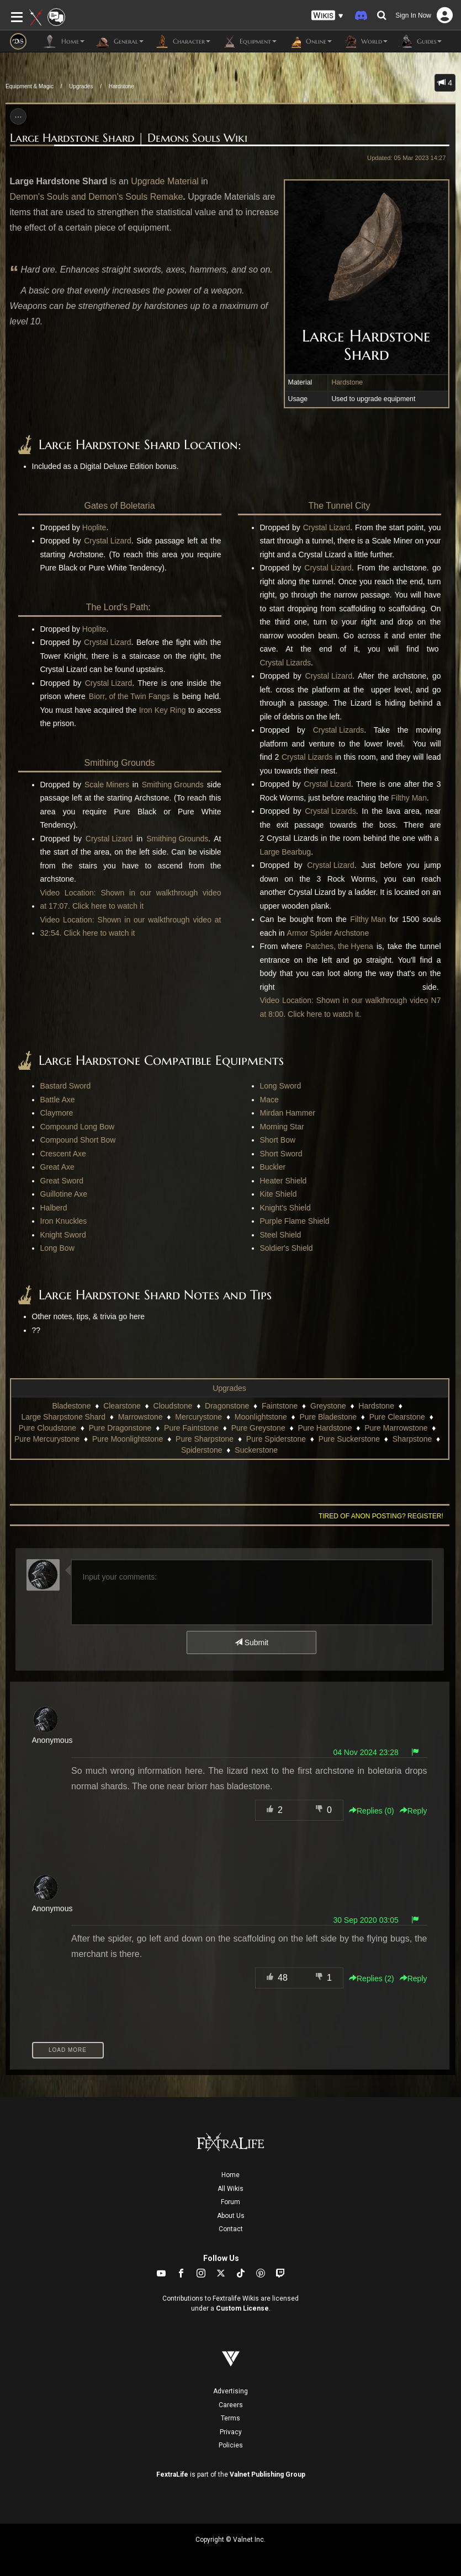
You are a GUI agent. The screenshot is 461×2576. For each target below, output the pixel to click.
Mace (269, 1099)
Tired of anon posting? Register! (381, 1516)
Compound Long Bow (77, 1126)
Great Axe (57, 1166)
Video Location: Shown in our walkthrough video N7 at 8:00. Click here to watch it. (350, 1007)
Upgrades (81, 86)
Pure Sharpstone (205, 1438)
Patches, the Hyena (339, 946)
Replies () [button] (371, 1810)
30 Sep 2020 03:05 (365, 1920)
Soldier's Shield (286, 1248)
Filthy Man (409, 797)
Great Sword (62, 1180)
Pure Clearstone (397, 1416)
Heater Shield (283, 1180)
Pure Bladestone (328, 1416)
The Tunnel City (339, 505)
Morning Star (282, 1126)
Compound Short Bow (78, 1139)
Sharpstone (412, 1438)
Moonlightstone (261, 1416)
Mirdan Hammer (287, 1112)
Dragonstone (227, 1405)
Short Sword (281, 1153)
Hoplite (94, 527)
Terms (230, 2418)
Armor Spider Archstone (328, 933)
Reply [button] (413, 1810)
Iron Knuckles (63, 1221)
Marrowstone (140, 1416)
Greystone (328, 1405)
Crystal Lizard (107, 540)
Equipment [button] (249, 41)
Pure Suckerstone (349, 1438)
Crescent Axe (63, 1153)
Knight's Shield (285, 1207)
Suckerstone (256, 1450)
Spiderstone (201, 1450)
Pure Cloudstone (47, 1427)
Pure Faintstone (191, 1427)
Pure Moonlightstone (127, 1438)
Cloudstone (173, 1405)
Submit (251, 1642)
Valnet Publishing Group (267, 2474)
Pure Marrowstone (395, 1427)
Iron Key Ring (162, 710)
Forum (230, 2202)
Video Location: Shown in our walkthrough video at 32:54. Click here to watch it (130, 926)
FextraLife (172, 2474)
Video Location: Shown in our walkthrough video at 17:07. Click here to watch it (130, 899)
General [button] (120, 41)
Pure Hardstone (325, 1427)
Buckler (273, 1166)
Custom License (242, 2308)
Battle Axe (57, 1099)
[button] (327, 15)
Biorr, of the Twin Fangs (129, 696)
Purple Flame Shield (295, 1221)
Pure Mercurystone (47, 1438)
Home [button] (63, 41)
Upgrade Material (165, 181)
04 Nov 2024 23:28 (365, 1752)
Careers (231, 2405)
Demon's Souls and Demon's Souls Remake (96, 196)
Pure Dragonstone (120, 1427)
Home (230, 2175)
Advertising (230, 2391)
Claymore (56, 1112)
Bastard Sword (65, 1085)
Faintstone (280, 1405)
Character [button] (182, 41)
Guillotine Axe (64, 1194)
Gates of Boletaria (119, 505)
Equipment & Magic (30, 86)
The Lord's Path (117, 607)
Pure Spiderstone (276, 1438)
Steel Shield (280, 1234)
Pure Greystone (258, 1427)
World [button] (365, 41)
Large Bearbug (285, 851)
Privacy (231, 2432)
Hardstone (121, 86)
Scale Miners (106, 784)
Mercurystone (198, 1416)
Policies (231, 2445)
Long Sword (280, 1085)
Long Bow (57, 1248)
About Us (231, 2216)
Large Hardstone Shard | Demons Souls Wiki (128, 138)
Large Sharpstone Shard (63, 1416)
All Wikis (230, 2189)
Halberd (53, 1207)
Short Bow (278, 1139)
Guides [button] (420, 41)
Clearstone (122, 1405)
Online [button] (310, 41)
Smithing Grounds (119, 762)
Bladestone (71, 1405)
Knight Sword (63, 1234)
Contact (231, 2229)
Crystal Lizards (285, 662)
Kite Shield (278, 1194)
